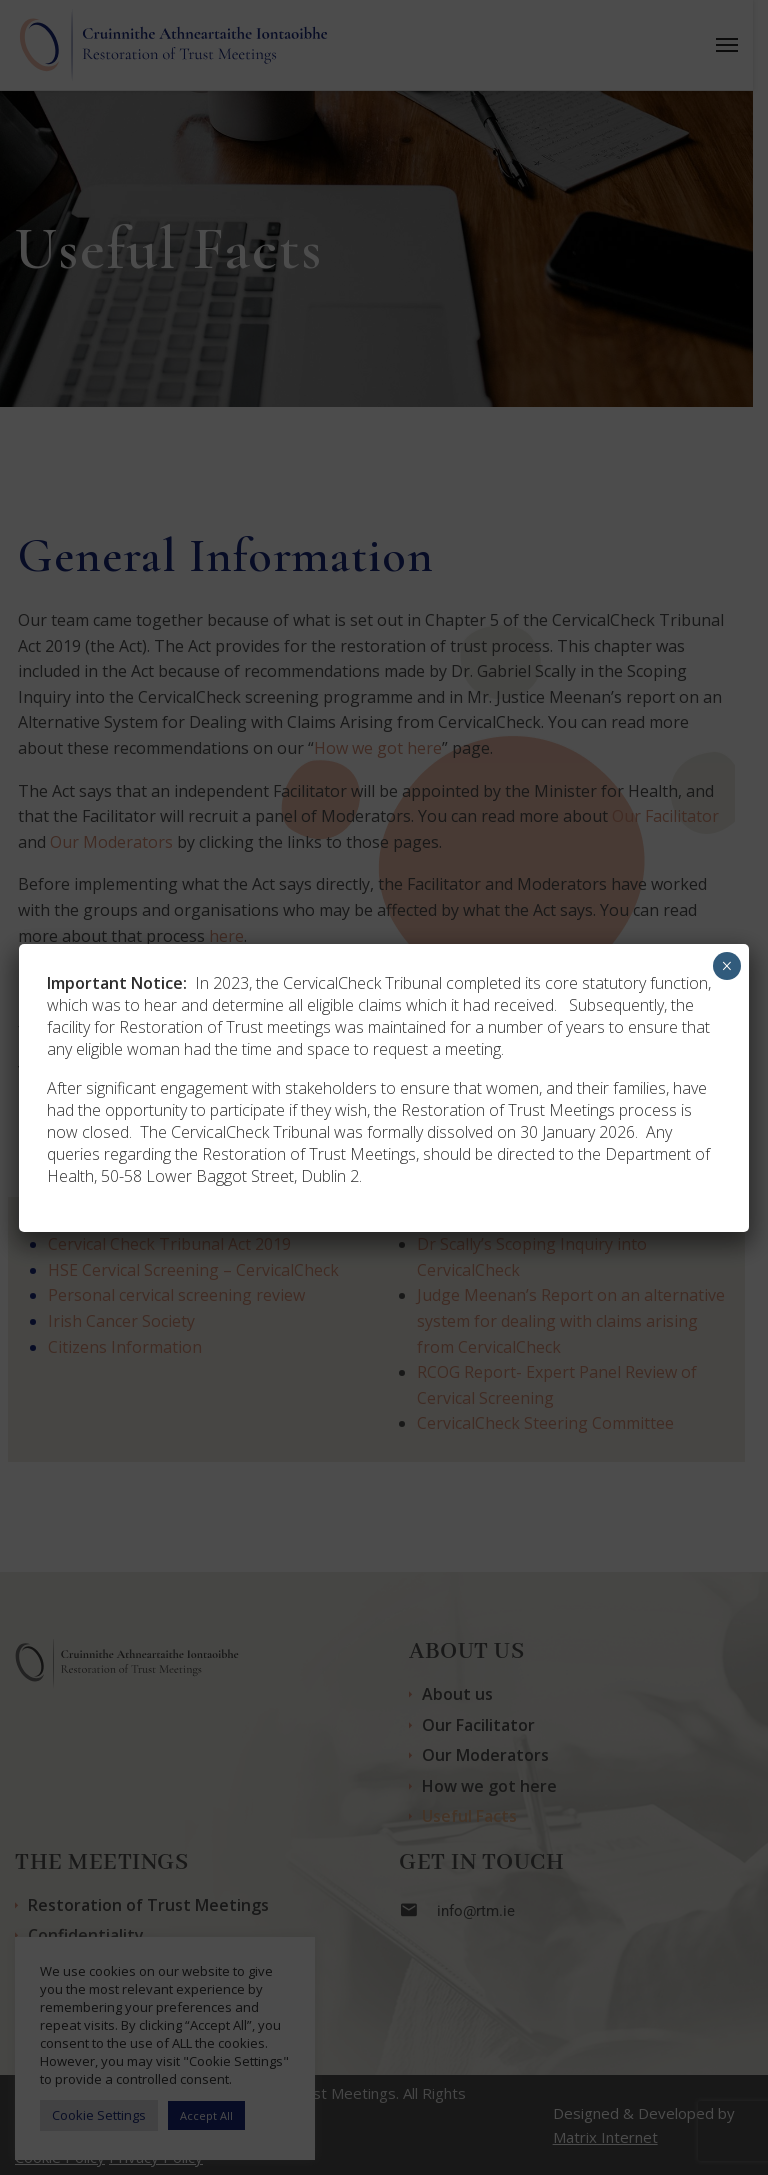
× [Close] (726, 966)
